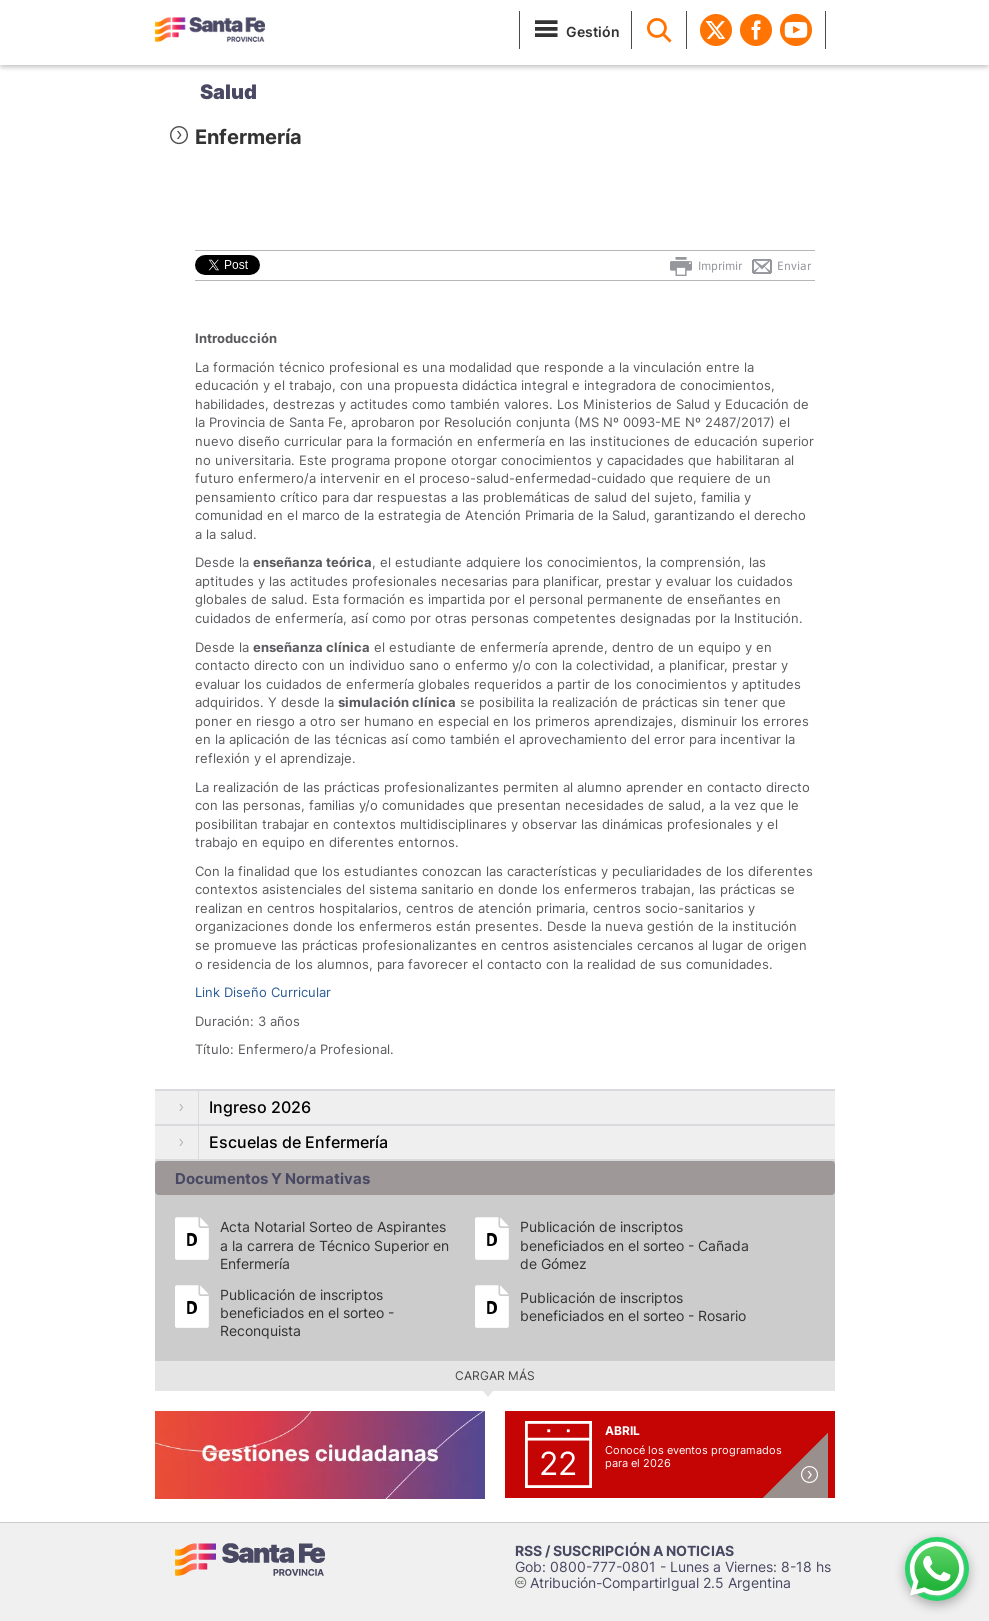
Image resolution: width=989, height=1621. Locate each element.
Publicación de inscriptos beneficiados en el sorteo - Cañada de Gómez (634, 1244)
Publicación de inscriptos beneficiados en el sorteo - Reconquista (307, 1312)
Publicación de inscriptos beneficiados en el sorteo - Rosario (633, 1306)
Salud (228, 92)
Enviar (780, 266)
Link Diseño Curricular (263, 992)
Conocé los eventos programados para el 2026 (693, 1456)
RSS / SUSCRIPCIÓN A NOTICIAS (624, 1550)
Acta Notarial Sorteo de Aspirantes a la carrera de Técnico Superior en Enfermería (334, 1244)
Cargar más (495, 1375)
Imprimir (704, 266)
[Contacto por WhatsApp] (937, 1569)
